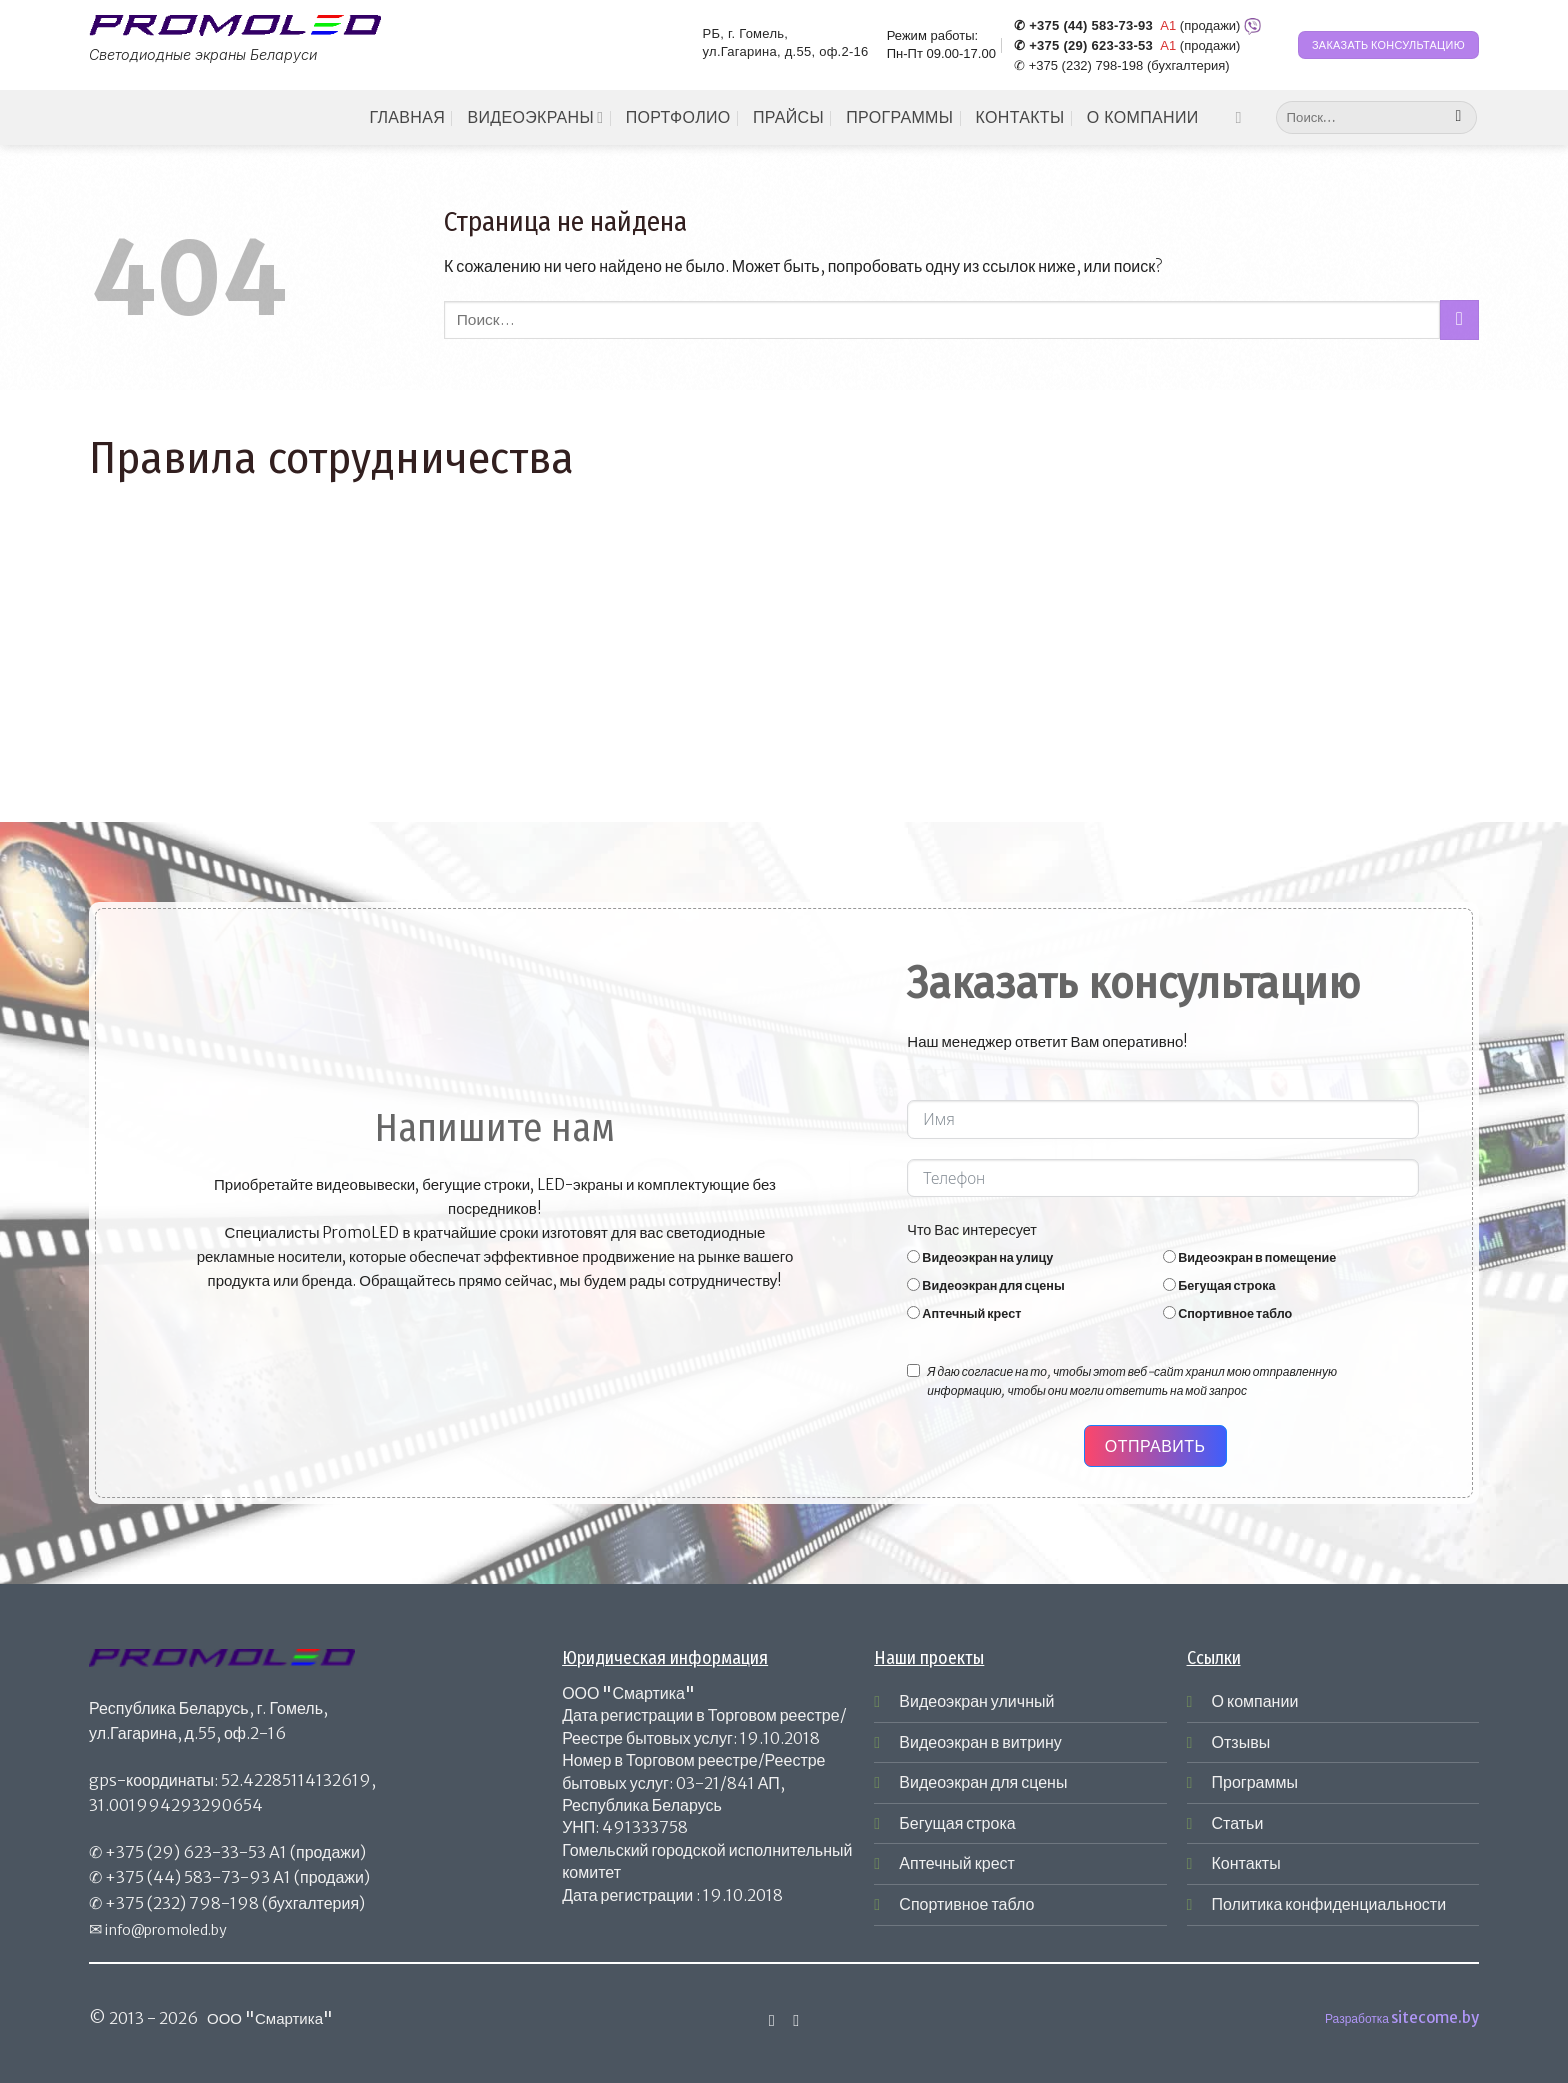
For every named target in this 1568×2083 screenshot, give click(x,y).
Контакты (1020, 117)
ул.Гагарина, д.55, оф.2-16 (786, 52)
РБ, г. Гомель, (746, 33)
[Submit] (1458, 118)
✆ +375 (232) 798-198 (1078, 65)
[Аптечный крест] (913, 1312)
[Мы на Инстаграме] (1243, 117)
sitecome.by (1435, 2017)
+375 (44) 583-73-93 (187, 1877)
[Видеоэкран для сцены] (913, 1284)
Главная (407, 117)
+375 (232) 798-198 (182, 1903)
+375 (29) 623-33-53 (185, 1852)
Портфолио (678, 117)
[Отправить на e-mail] (796, 2020)
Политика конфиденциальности (1329, 1904)
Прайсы (788, 117)
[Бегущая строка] (1169, 1284)
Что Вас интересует (972, 1230)
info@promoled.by (166, 1930)
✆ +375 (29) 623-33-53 (1083, 46)
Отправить (1155, 1446)
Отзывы (1241, 1742)
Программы (899, 117)
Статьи (1238, 1823)
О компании (1143, 117)
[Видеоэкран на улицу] (913, 1256)
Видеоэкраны (535, 117)
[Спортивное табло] (1169, 1312)
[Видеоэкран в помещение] (1169, 1256)
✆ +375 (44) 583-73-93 (1083, 26)
